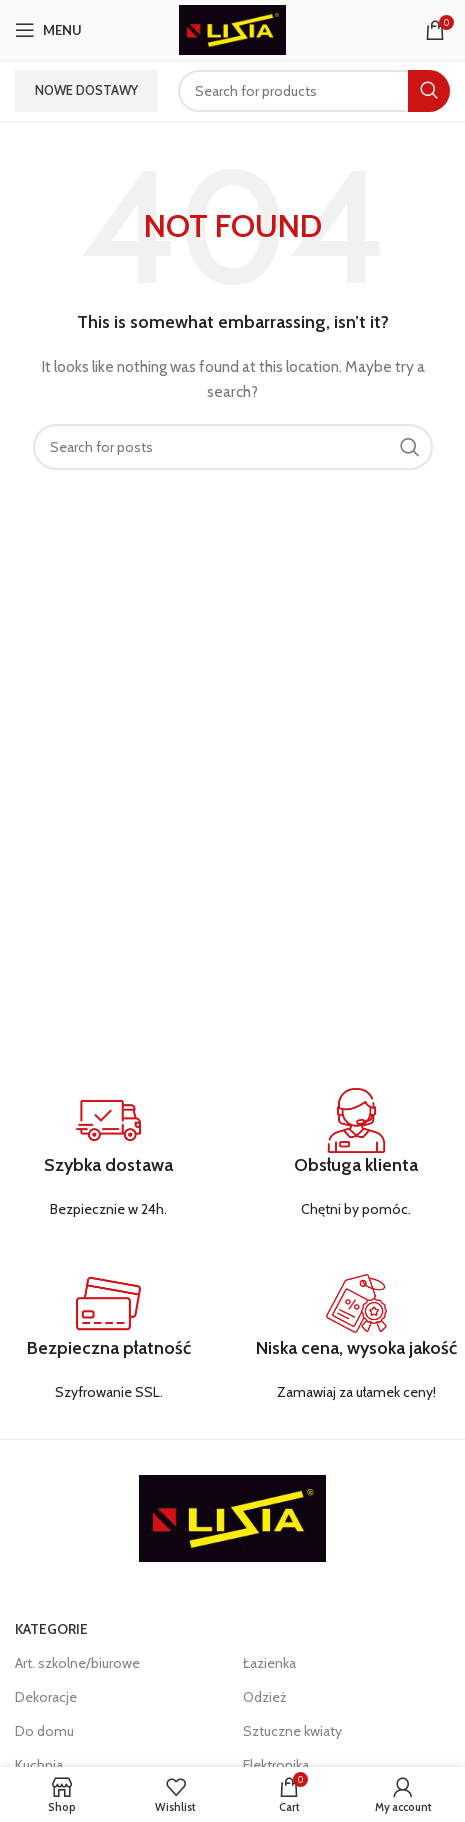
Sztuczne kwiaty (292, 1731)
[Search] (314, 91)
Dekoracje (46, 1697)
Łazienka (269, 1663)
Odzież (265, 1697)
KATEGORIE (51, 1629)
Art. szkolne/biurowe (77, 1663)
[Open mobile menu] (48, 30)
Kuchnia (39, 1765)
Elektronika (276, 1765)
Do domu (44, 1731)
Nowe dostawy (86, 90)
